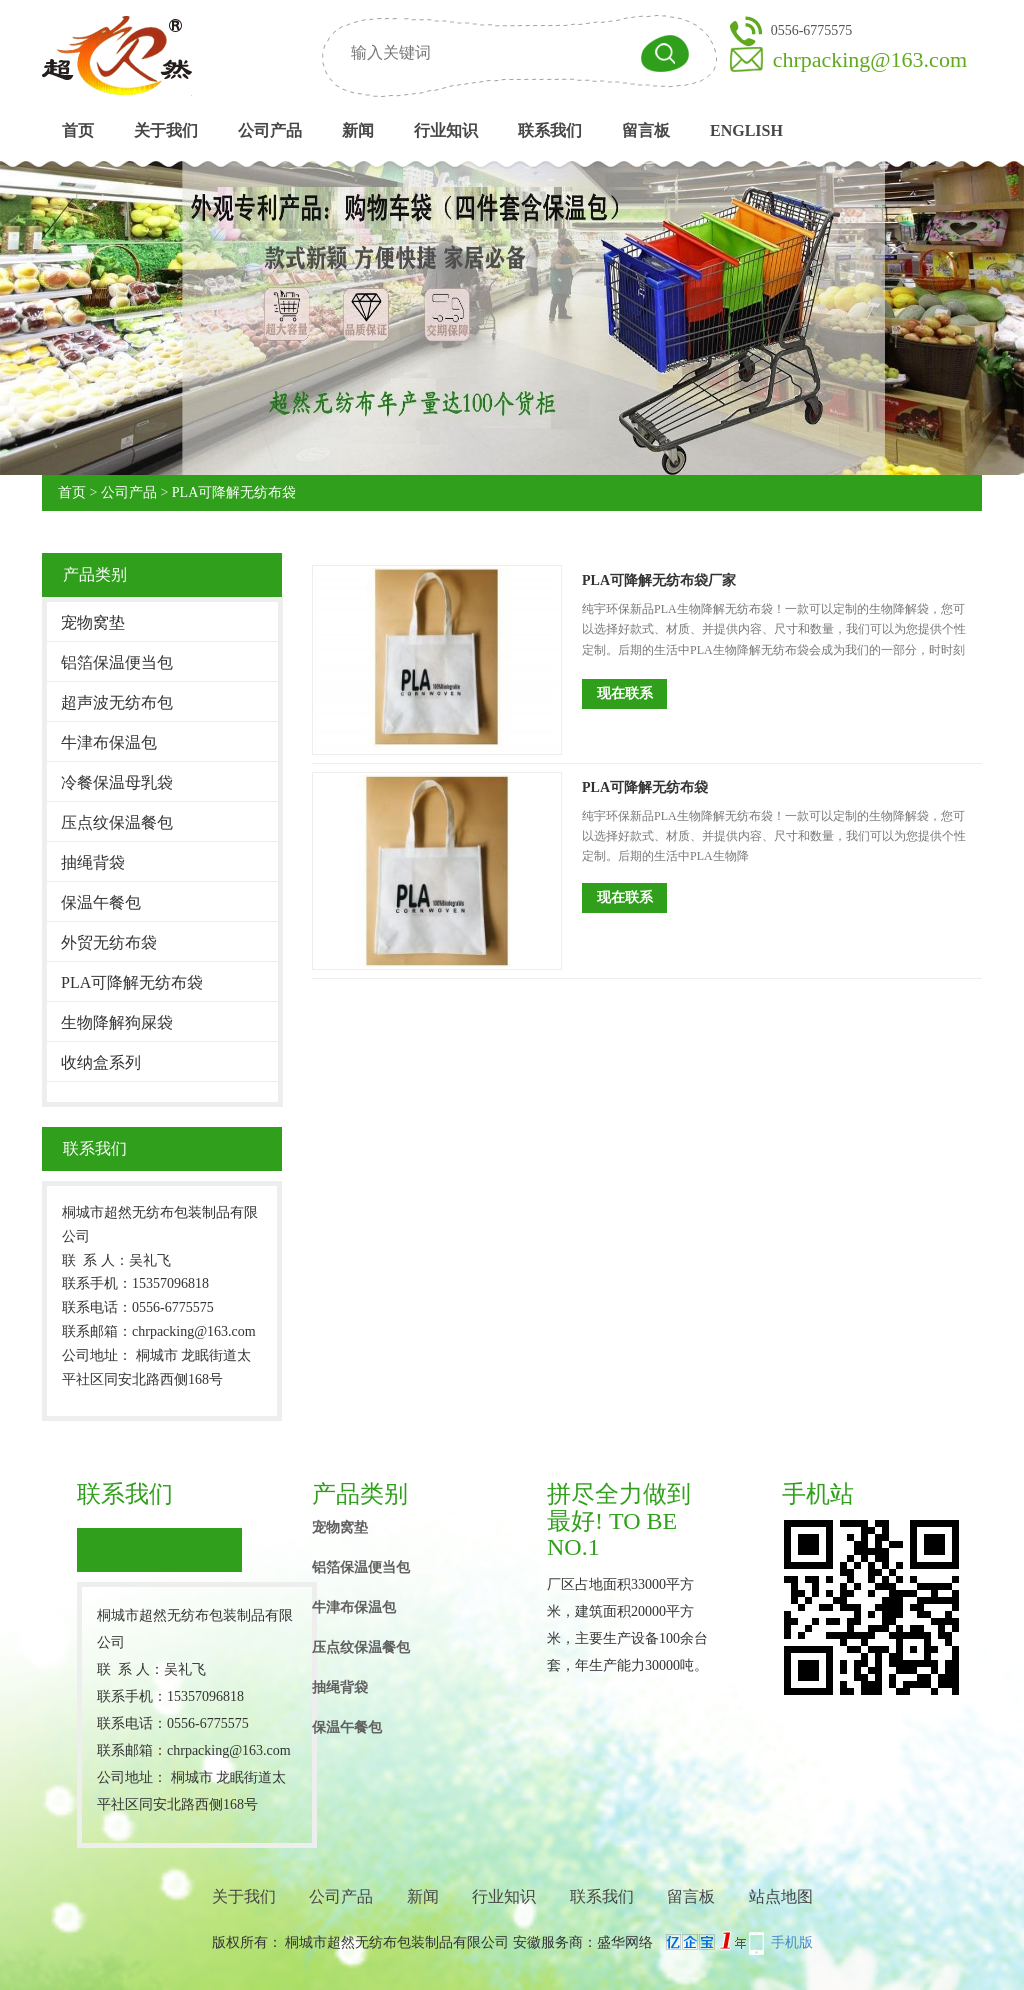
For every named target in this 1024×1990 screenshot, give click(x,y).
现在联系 (625, 693)
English (746, 130)
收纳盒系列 (101, 1062)
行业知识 (446, 130)
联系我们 (550, 130)
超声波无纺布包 (117, 702)
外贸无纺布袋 (109, 942)
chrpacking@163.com (870, 59)
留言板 (646, 130)
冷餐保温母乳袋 (117, 782)
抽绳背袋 (93, 862)
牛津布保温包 (109, 742)
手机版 (792, 1942)
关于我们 (166, 130)
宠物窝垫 (93, 622)
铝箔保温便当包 (117, 662)
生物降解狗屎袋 (117, 1022)
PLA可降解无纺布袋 (234, 492)
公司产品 (270, 130)
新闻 (358, 130)
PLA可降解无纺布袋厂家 (659, 580)
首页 (78, 130)
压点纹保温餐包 (117, 822)
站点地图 (781, 1896)
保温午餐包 (101, 902)
